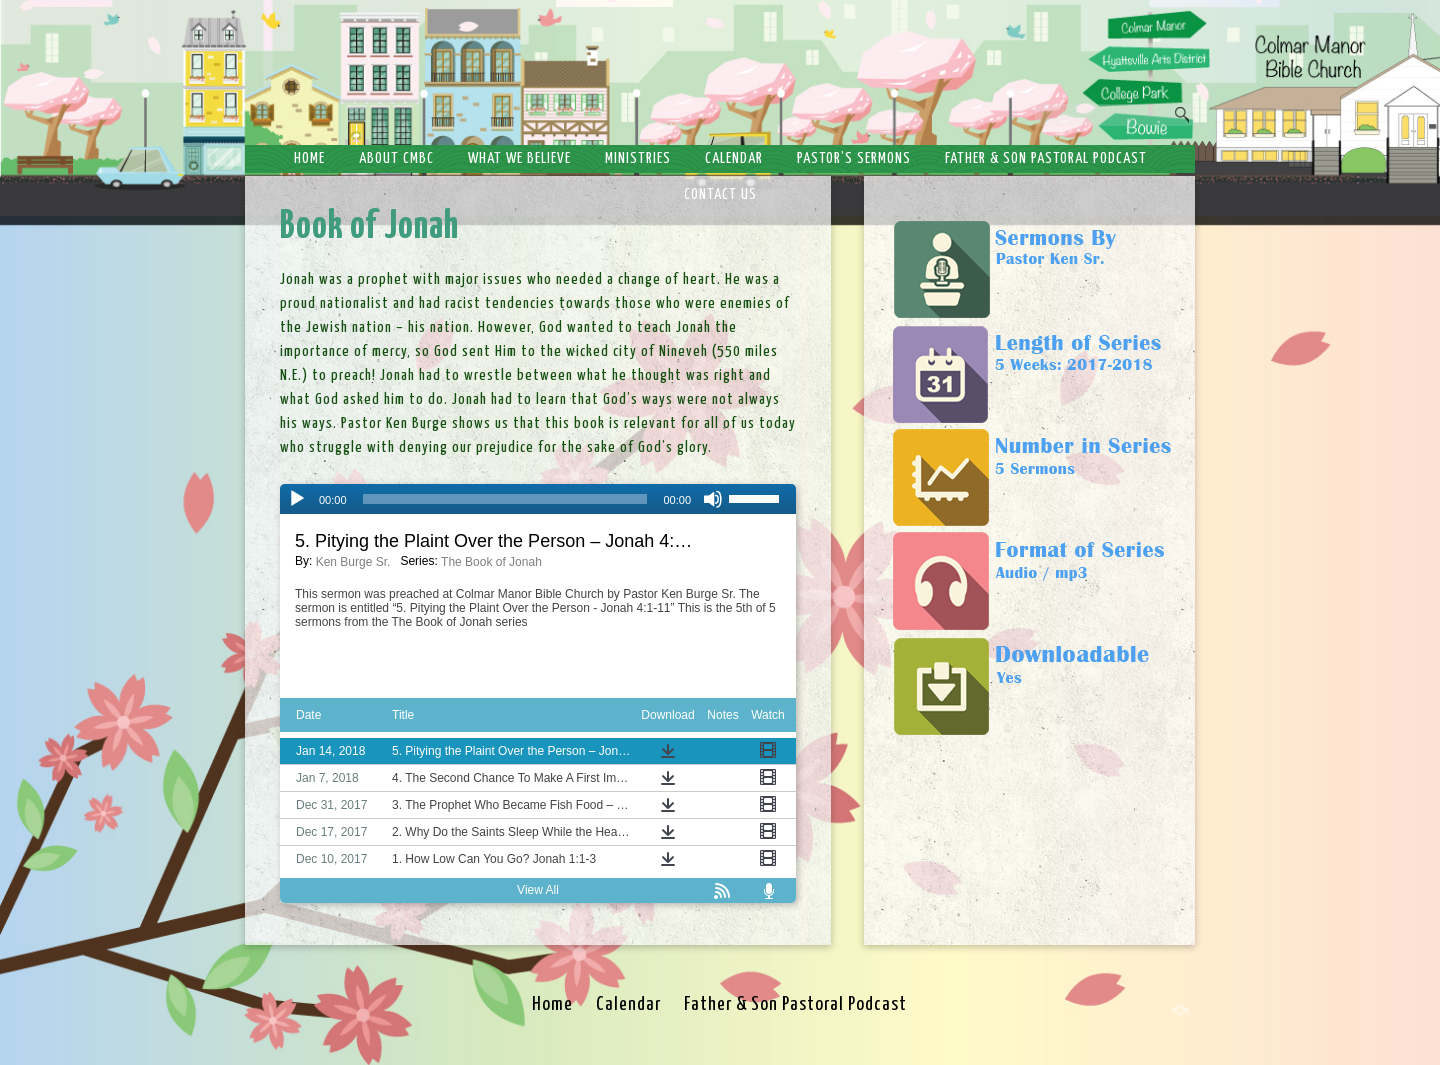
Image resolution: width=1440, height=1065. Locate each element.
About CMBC (396, 158)
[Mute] (713, 499)
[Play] (297, 499)
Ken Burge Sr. (353, 562)
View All (538, 890)
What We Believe (519, 158)
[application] (538, 499)
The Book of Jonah (491, 562)
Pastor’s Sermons (854, 158)
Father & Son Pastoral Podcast (1046, 158)
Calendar (734, 158)
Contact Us (720, 194)
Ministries (638, 158)
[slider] (505, 499)
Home (309, 158)
